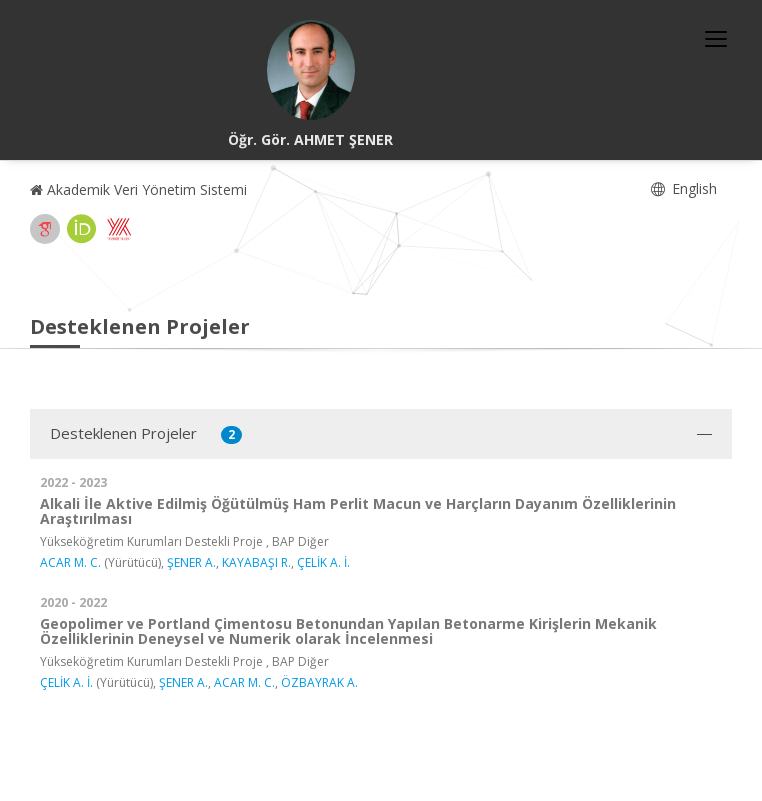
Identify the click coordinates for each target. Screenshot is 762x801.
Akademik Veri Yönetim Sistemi (138, 189)
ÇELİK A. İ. (323, 562)
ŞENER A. (191, 562)
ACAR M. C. (70, 562)
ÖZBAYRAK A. (319, 682)
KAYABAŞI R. (256, 562)
